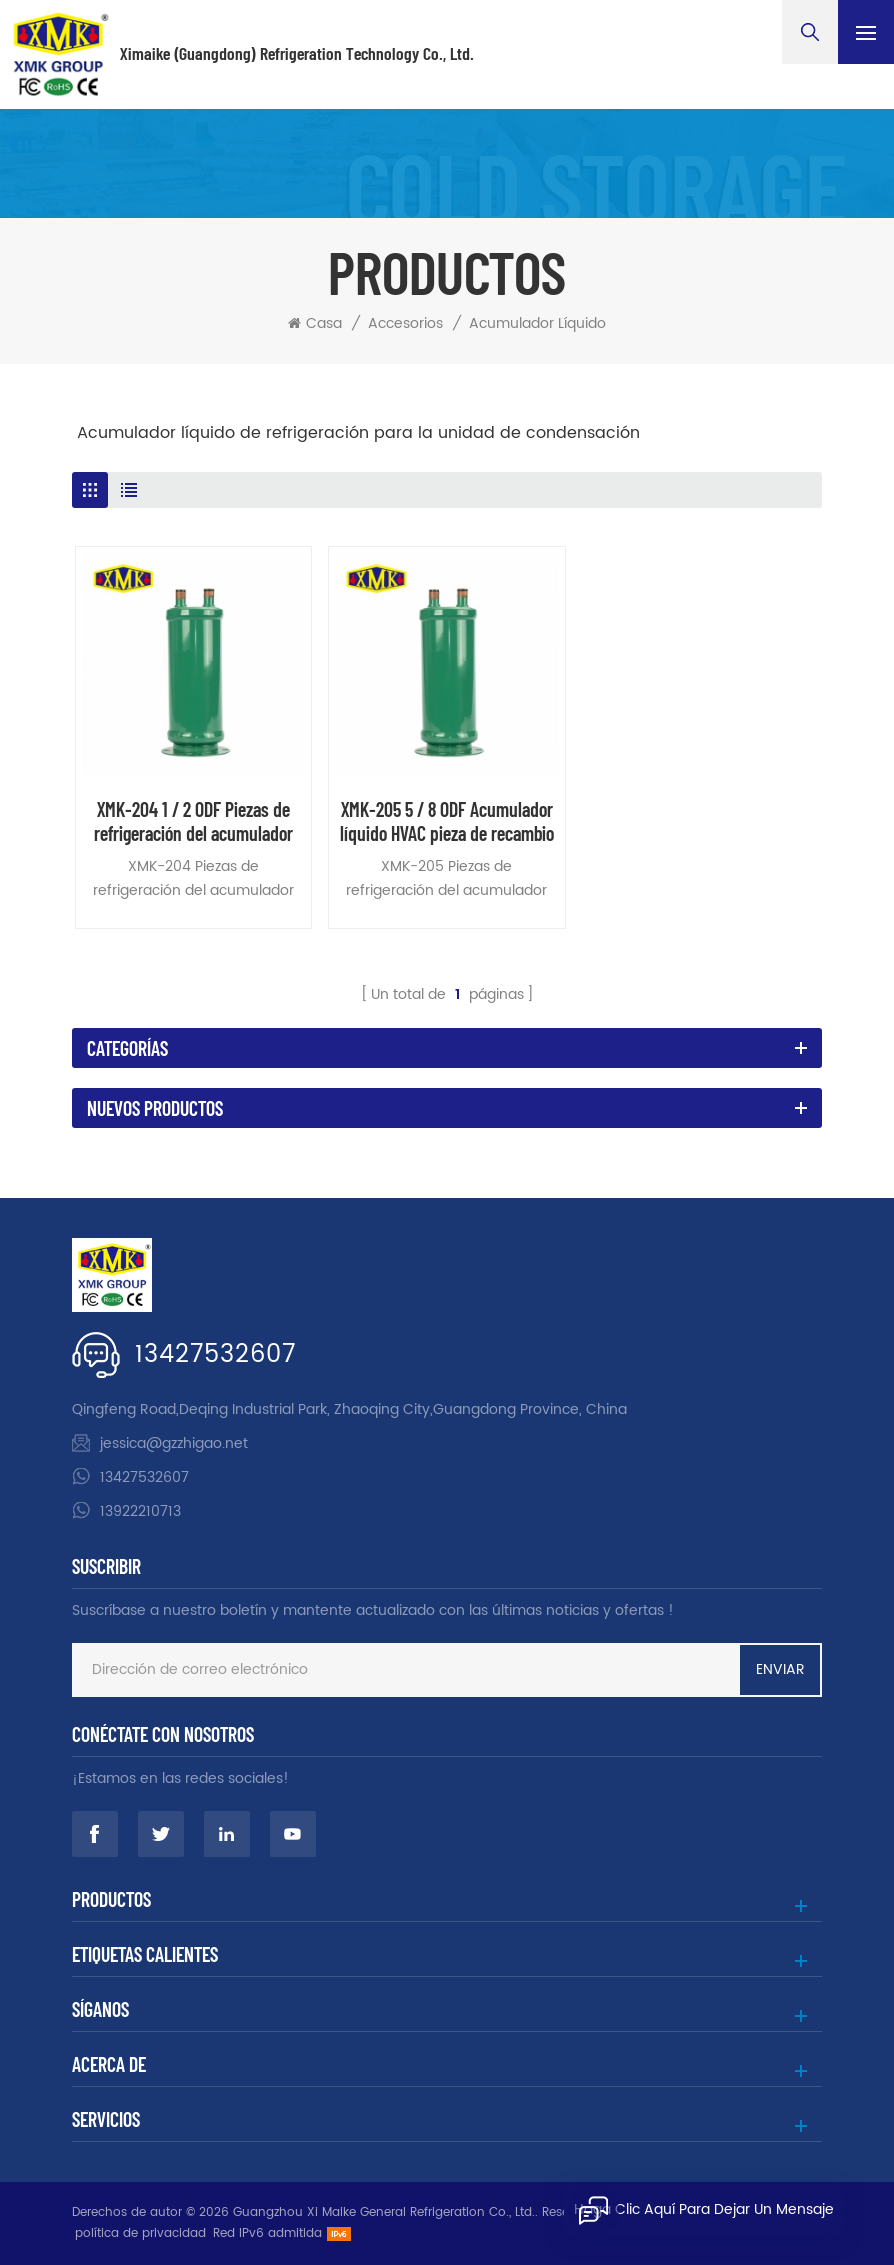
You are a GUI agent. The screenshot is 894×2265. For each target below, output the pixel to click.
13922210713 (140, 1511)
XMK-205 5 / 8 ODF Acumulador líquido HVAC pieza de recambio (447, 821)
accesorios (405, 324)
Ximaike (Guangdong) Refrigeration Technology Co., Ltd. (297, 54)
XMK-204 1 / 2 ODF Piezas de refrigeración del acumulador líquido (193, 821)
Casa (315, 324)
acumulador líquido (537, 324)
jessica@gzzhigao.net (174, 1443)
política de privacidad (140, 2233)
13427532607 (215, 1355)
